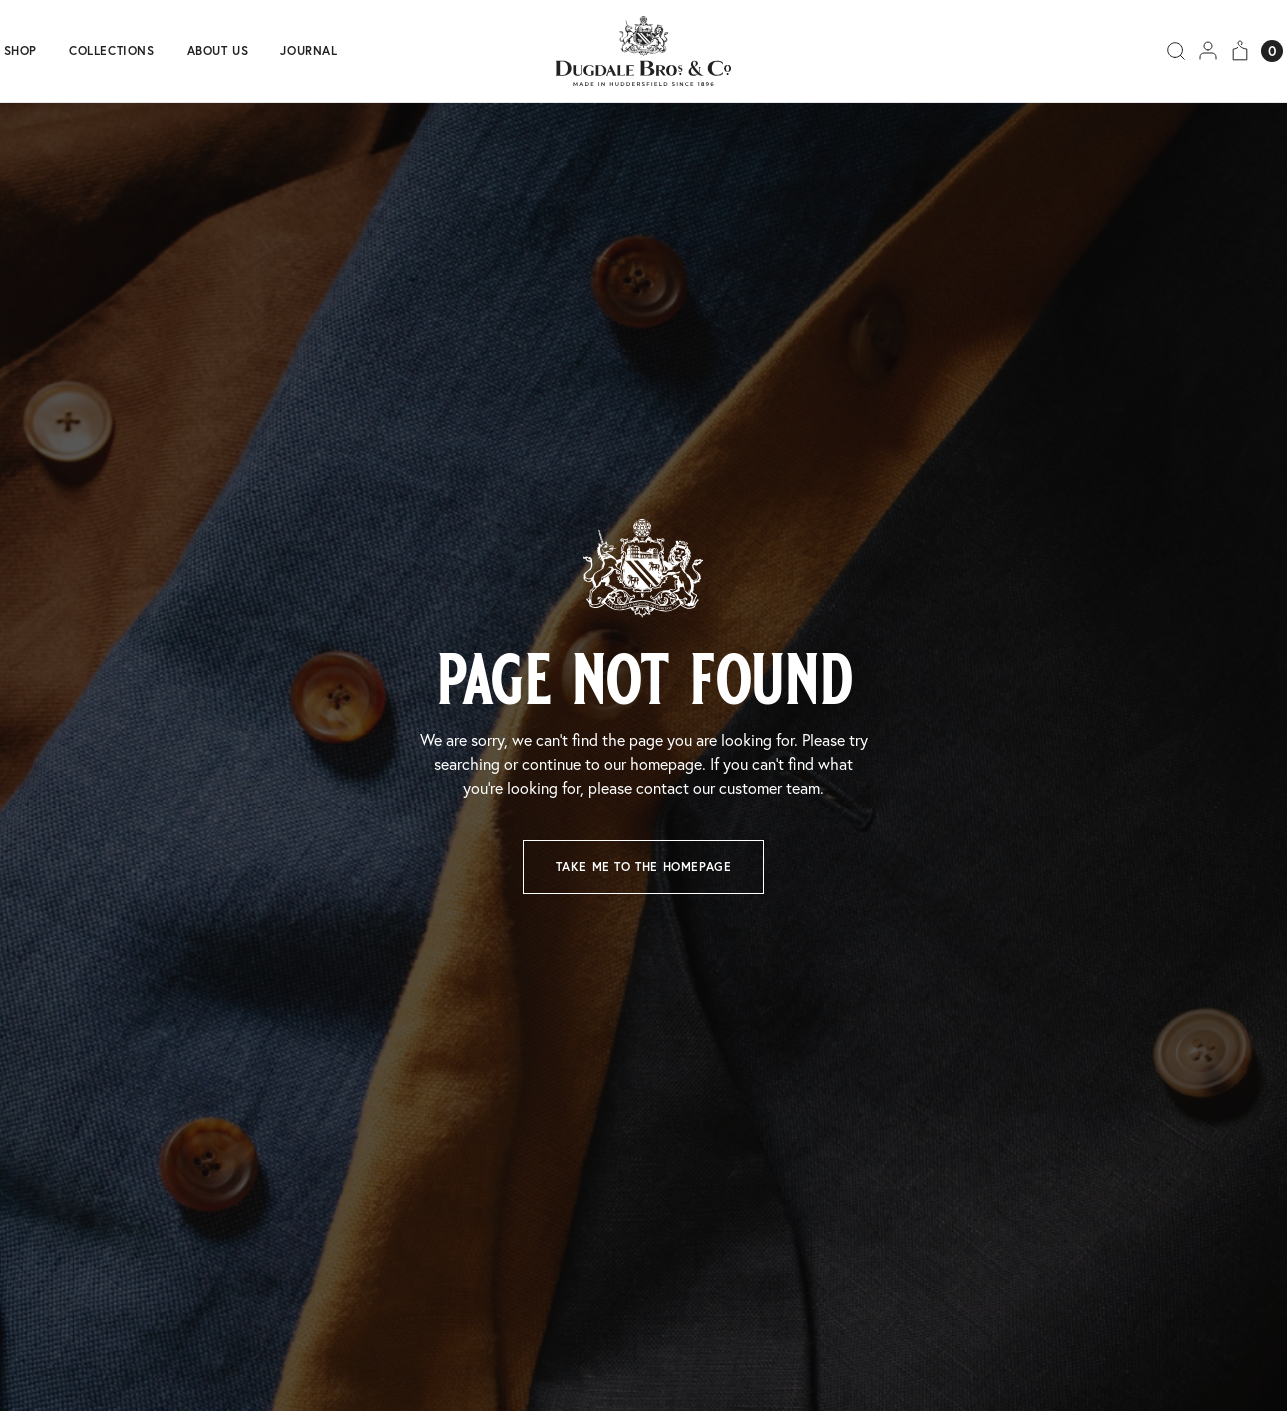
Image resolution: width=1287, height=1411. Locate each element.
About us (218, 51)
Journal (308, 51)
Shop (20, 51)
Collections (112, 51)
